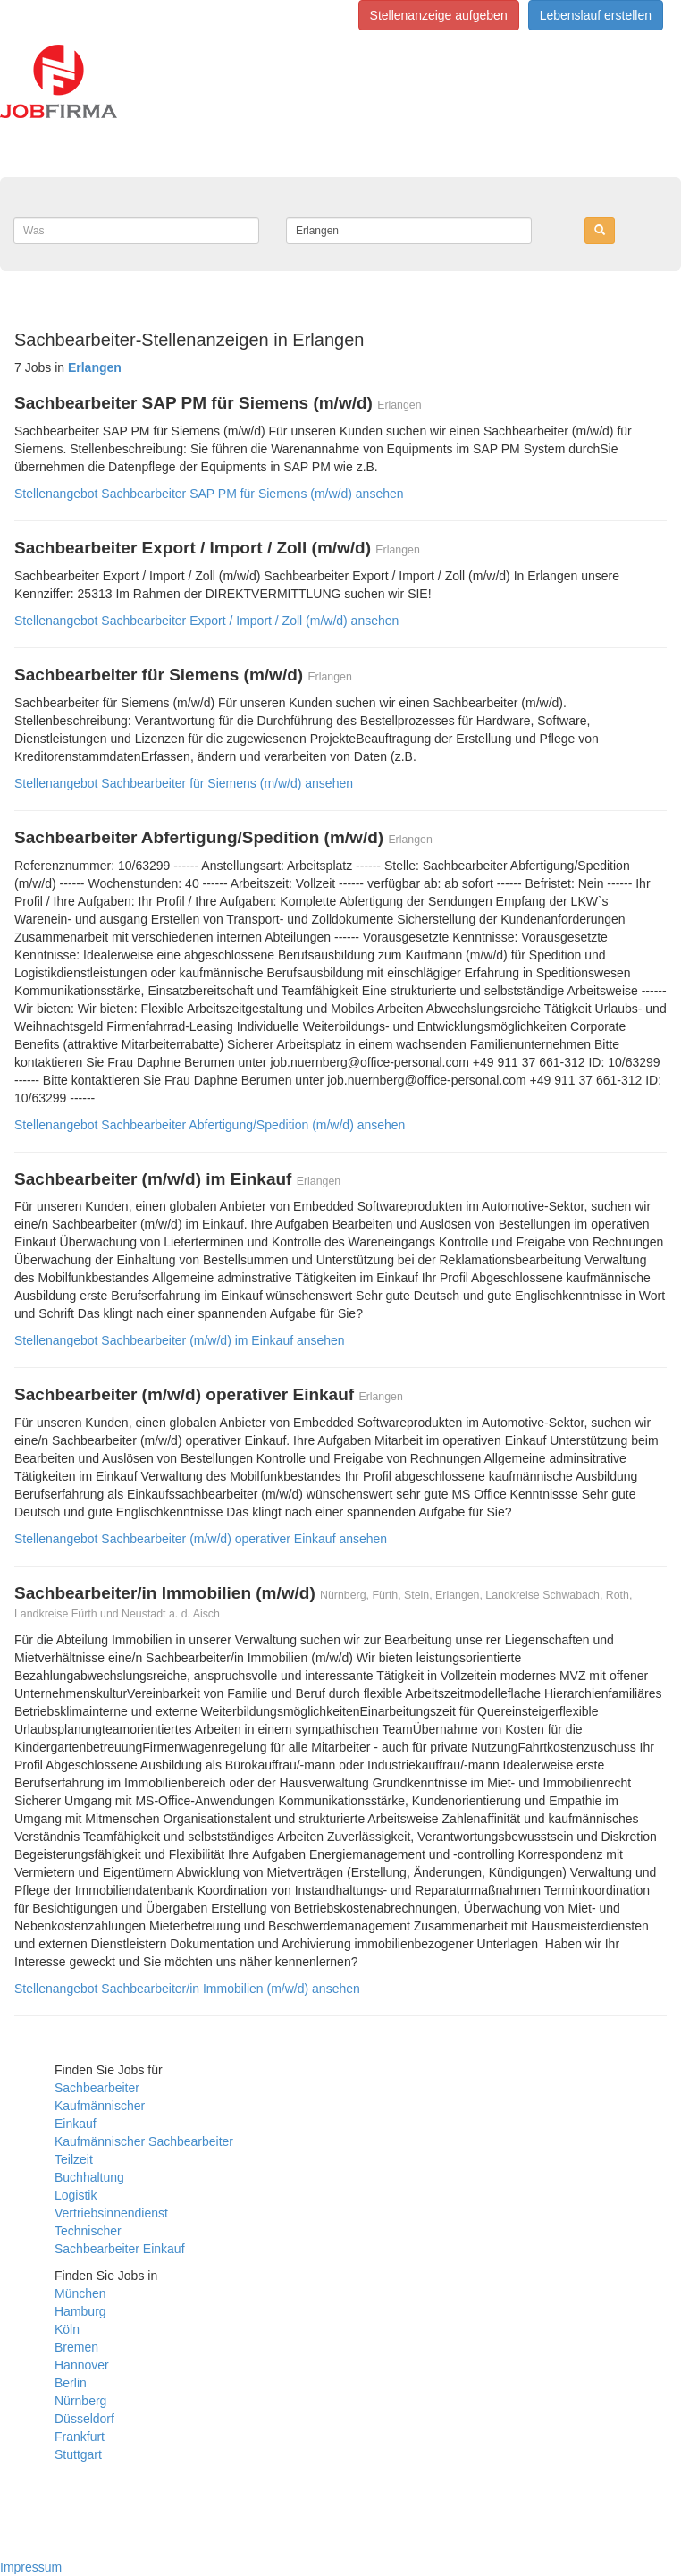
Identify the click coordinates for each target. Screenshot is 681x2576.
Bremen (76, 2347)
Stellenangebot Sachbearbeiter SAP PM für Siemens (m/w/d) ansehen (209, 493)
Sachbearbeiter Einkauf (120, 2249)
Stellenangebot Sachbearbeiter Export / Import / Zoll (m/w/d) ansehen (206, 620)
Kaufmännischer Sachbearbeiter (144, 2141)
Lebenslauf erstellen (596, 15)
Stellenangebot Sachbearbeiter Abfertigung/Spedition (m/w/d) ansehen (209, 1125)
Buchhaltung (89, 2177)
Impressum (31, 2567)
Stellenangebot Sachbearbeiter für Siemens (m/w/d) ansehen (183, 783)
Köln (67, 2329)
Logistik (76, 2195)
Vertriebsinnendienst (111, 2213)
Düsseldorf (84, 2418)
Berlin (71, 2383)
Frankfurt (80, 2436)
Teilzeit (74, 2159)
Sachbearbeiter (97, 2088)
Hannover (82, 2365)
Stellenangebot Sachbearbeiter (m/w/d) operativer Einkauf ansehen (200, 1539)
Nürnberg (80, 2401)
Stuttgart (78, 2454)
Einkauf (76, 2123)
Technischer (88, 2231)
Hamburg (80, 2311)
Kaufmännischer (100, 2106)
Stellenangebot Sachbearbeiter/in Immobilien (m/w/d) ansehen (187, 1988)
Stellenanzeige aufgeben (439, 15)
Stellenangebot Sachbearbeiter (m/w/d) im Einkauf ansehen (179, 1340)
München (80, 2293)
